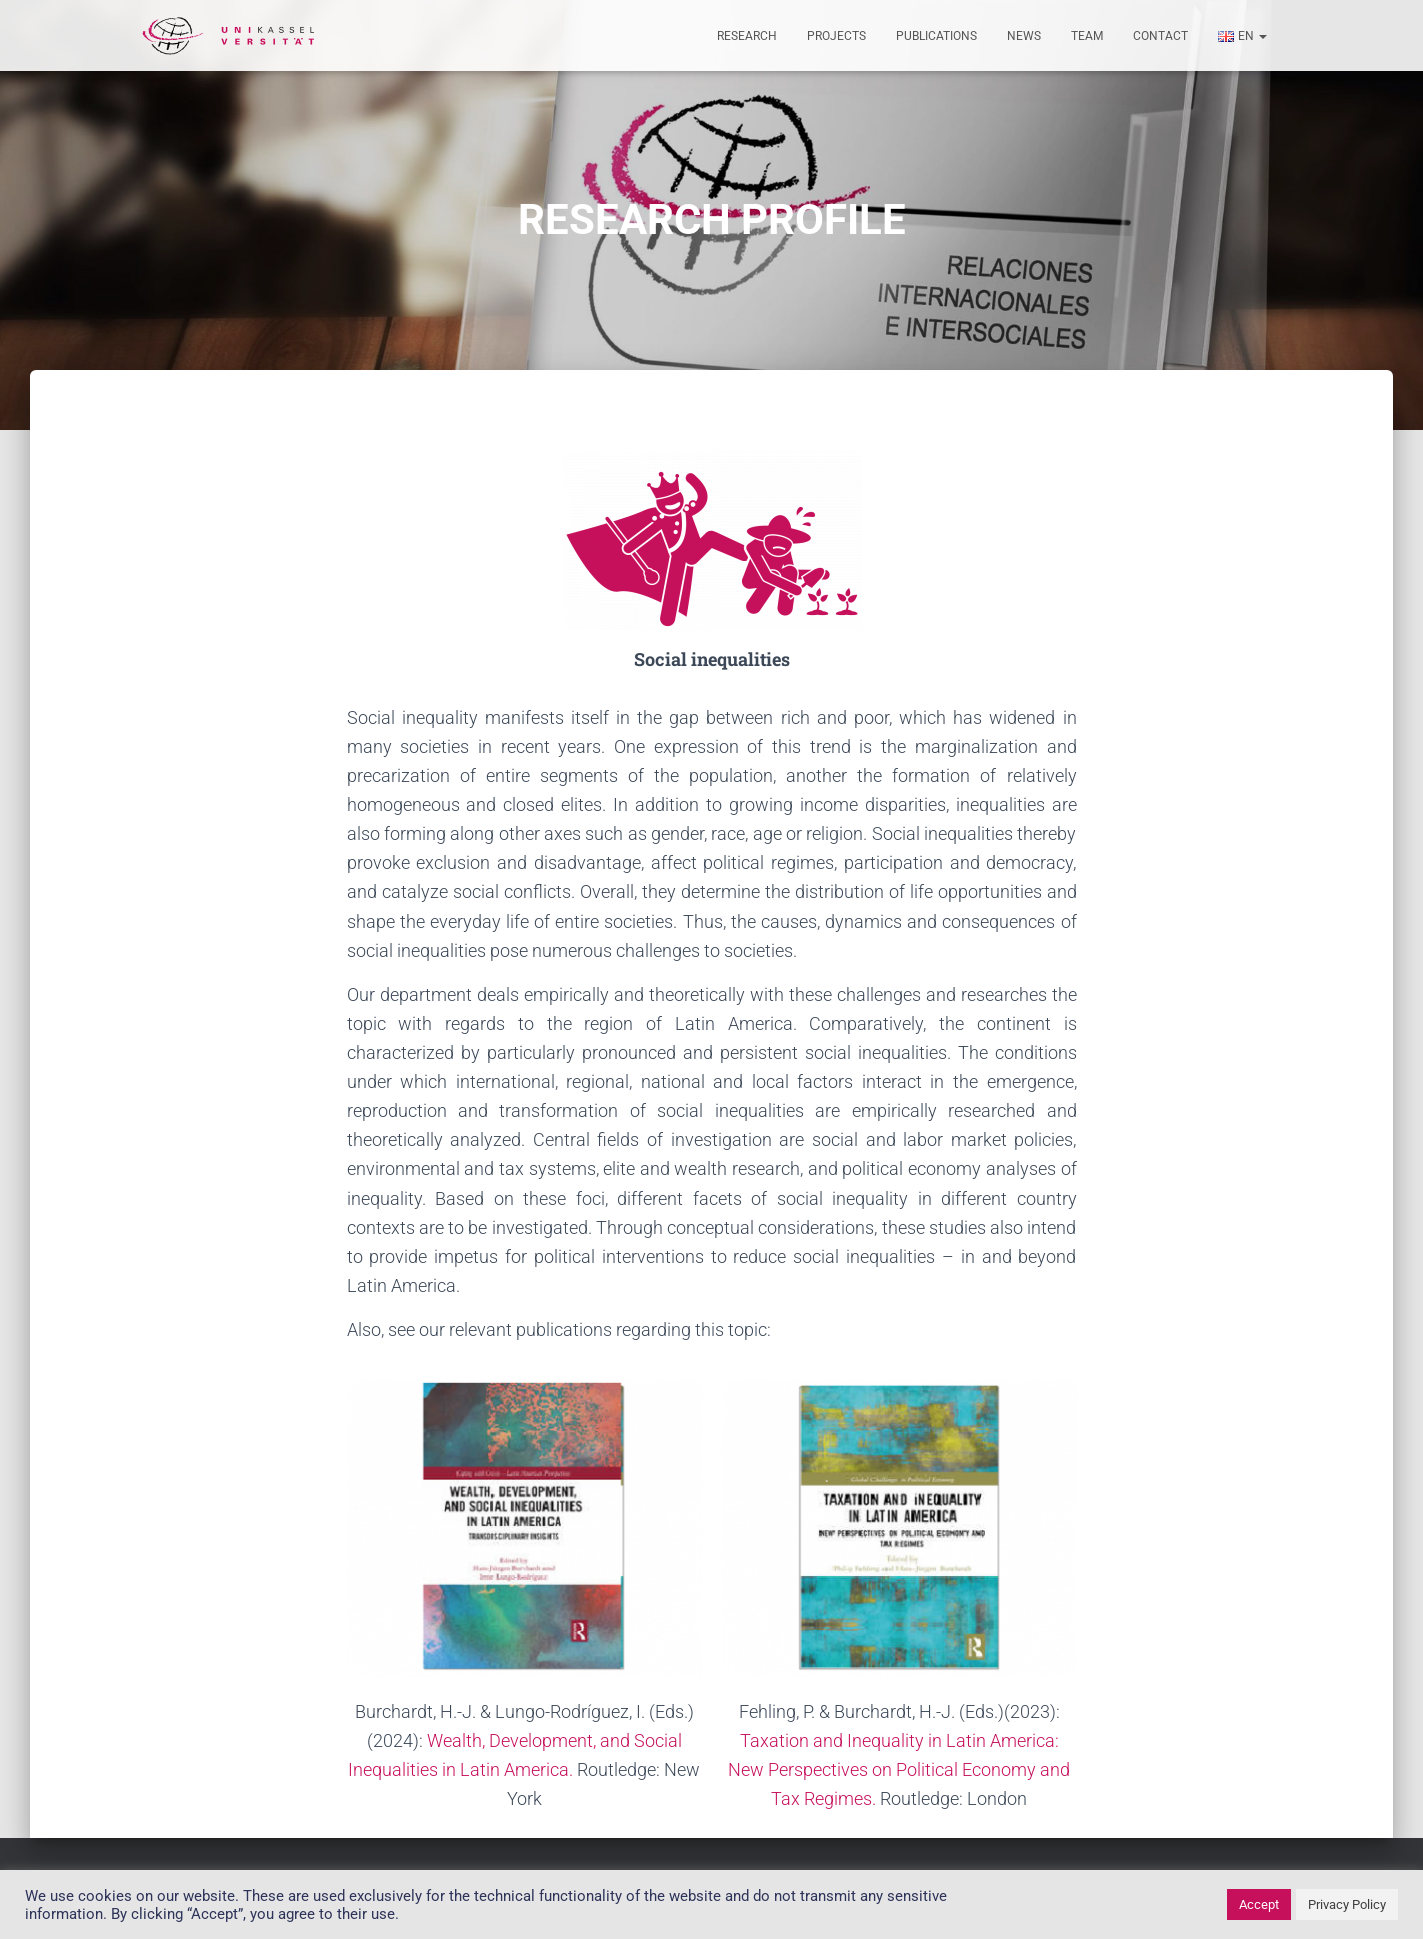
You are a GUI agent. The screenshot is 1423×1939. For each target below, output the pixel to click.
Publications (936, 36)
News (1024, 36)
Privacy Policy (1347, 1904)
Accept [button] (1259, 1904)
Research (747, 36)
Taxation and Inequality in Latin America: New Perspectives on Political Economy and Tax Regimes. (899, 1769)
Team (1087, 36)
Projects (836, 36)
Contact (1160, 36)
